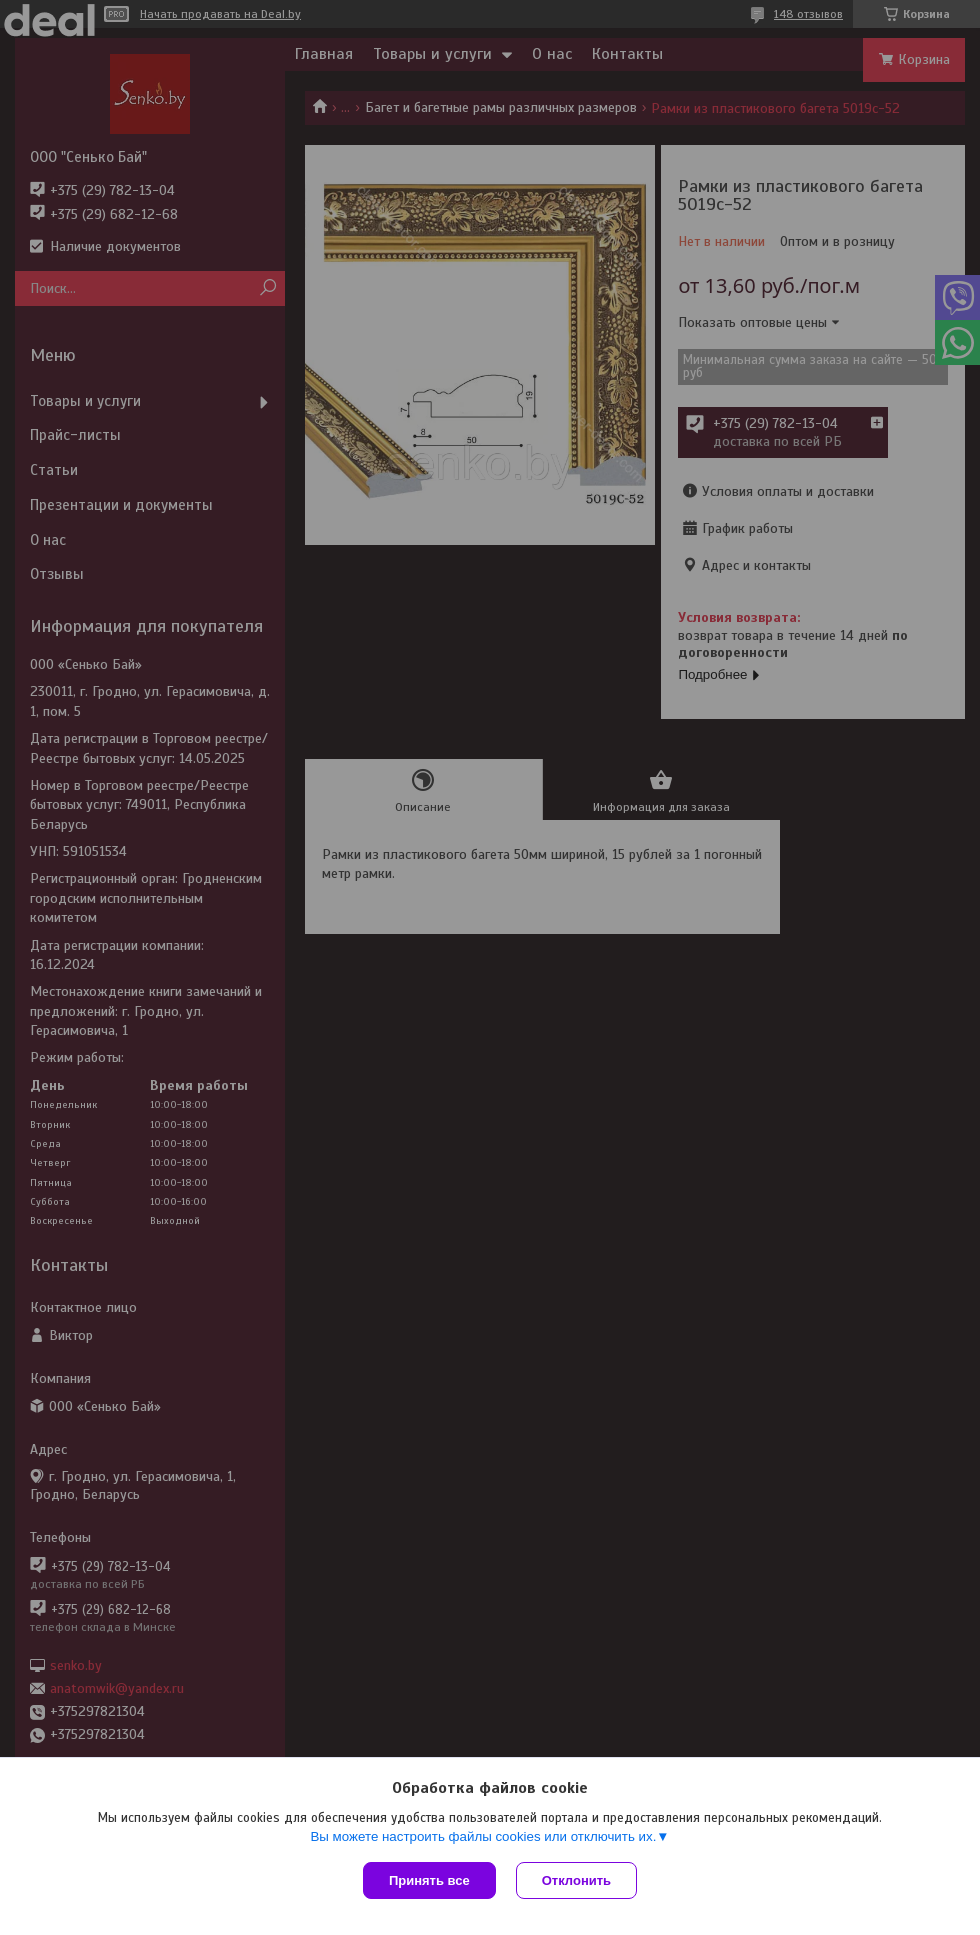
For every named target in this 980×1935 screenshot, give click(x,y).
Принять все (429, 1880)
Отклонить (576, 1880)
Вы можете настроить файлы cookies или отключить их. (483, 1836)
